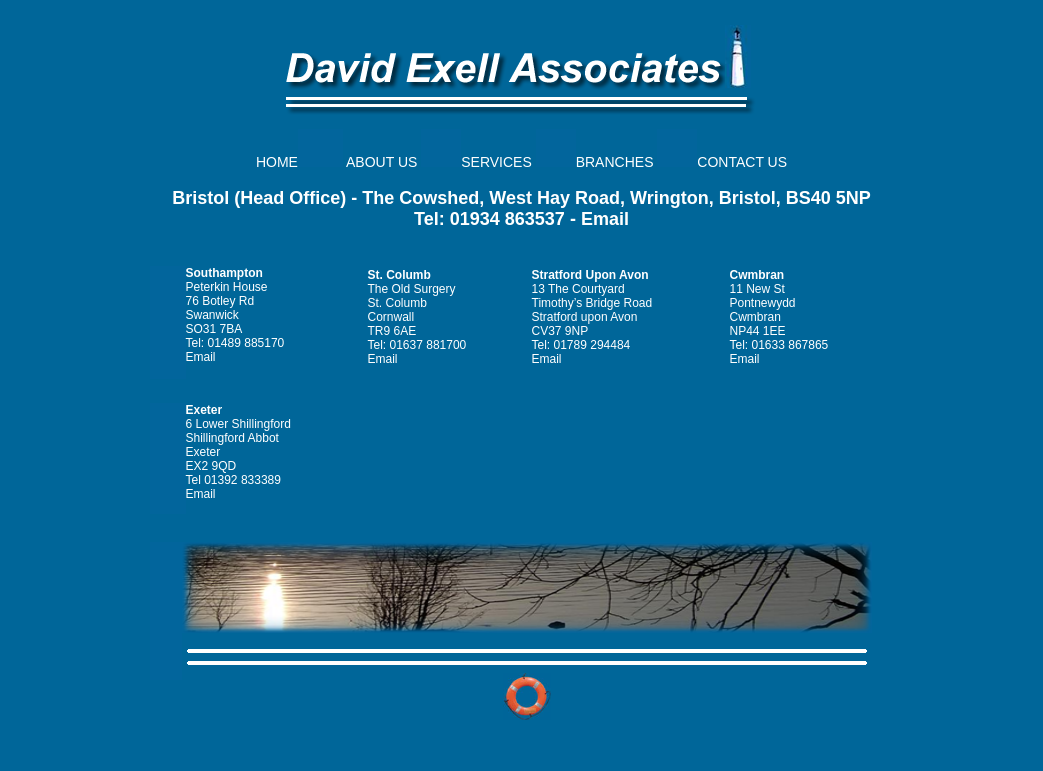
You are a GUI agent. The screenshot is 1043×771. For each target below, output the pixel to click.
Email (605, 219)
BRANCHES (615, 162)
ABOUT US (381, 162)
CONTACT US (742, 162)
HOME (277, 162)
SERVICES (496, 162)
